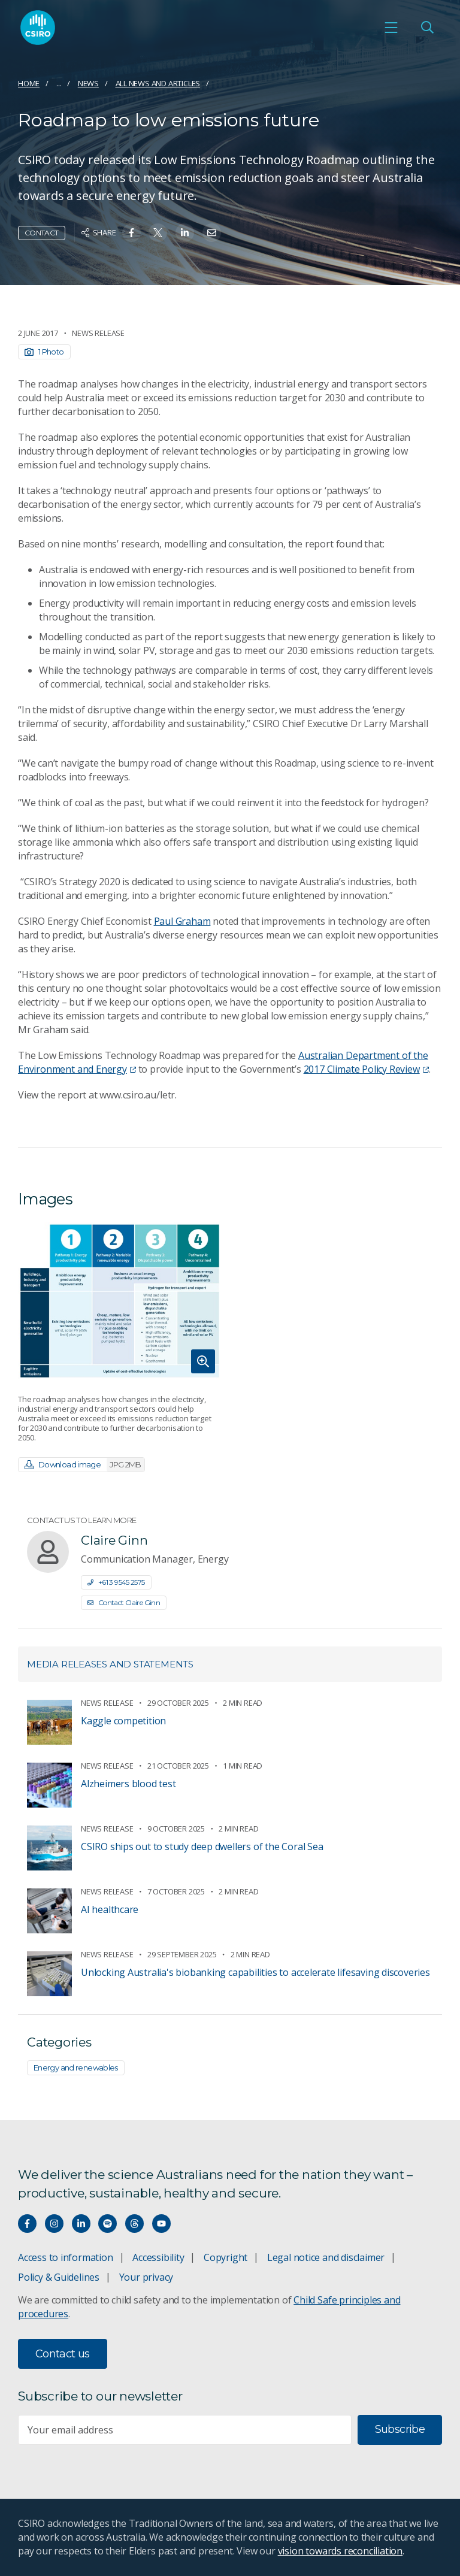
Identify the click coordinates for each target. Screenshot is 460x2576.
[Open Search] (427, 28)
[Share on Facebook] (131, 232)
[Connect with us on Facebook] (27, 2223)
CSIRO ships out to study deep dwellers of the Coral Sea (202, 1846)
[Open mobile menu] (391, 28)
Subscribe (400, 2429)
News (88, 83)
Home (29, 83)
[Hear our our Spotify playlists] (107, 2223)
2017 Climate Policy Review (366, 1069)
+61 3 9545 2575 (116, 1582)
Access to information (65, 2257)
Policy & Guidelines (58, 2277)
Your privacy (146, 2277)
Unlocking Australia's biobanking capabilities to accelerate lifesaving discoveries (255, 1972)
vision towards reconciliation (340, 2550)
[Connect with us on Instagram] (54, 2223)
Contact (42, 232)
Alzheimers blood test (128, 1783)
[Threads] (134, 2223)
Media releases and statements (110, 1664)
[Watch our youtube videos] (161, 2223)
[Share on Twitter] (158, 232)
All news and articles (158, 83)
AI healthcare (109, 1909)
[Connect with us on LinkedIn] (81, 2223)
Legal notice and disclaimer (326, 2257)
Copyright (225, 2257)
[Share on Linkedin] (184, 232)
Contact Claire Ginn (123, 1602)
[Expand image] (119, 1300)
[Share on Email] (211, 232)
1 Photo (44, 351)
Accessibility (158, 2257)
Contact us (62, 2353)
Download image (84, 1465)
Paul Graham (182, 921)
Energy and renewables (76, 2067)
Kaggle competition (123, 1720)
